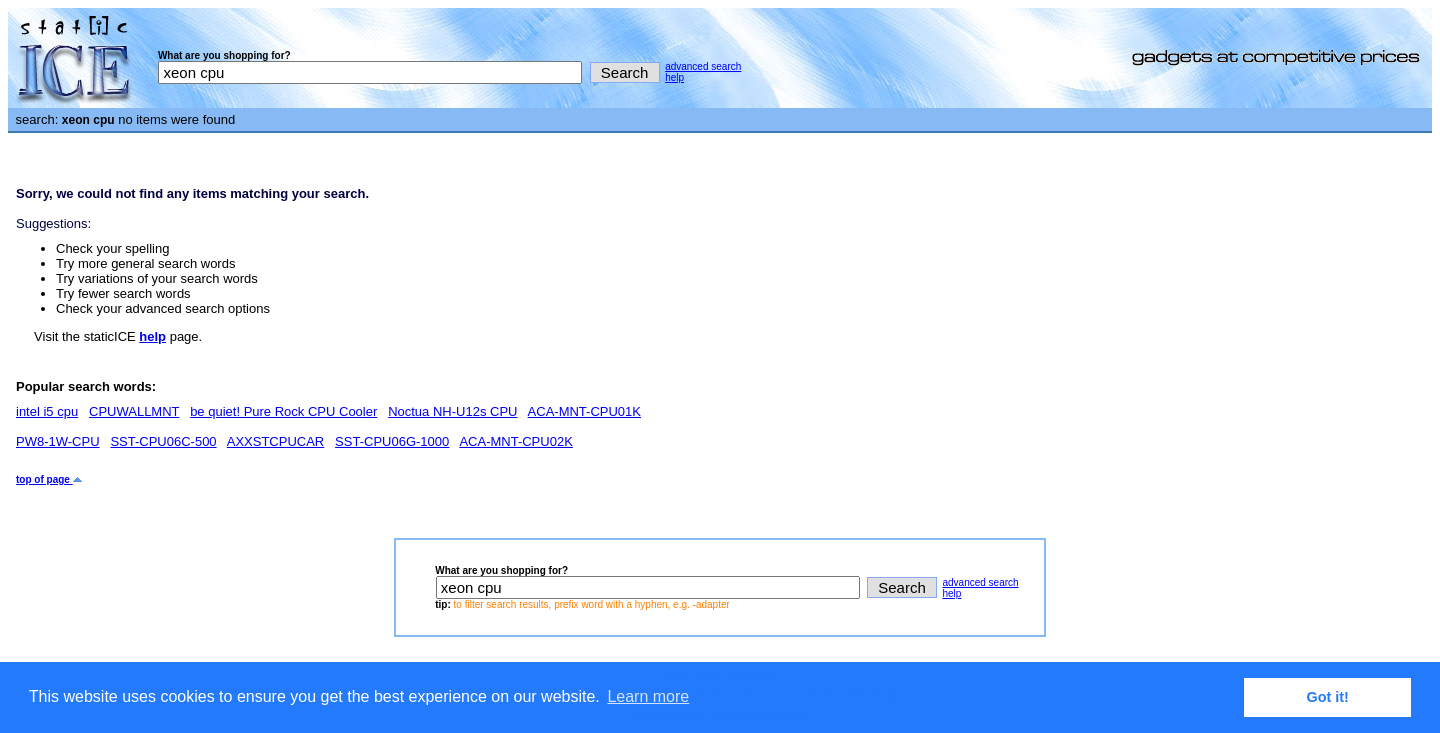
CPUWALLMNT (134, 411)
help (674, 77)
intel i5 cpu (47, 411)
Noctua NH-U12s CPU (452, 411)
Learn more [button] (648, 696)
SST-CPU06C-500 (163, 441)
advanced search (703, 66)
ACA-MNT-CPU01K (584, 411)
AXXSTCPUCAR (276, 441)
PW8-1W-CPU (58, 441)
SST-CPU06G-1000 (392, 441)
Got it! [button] (1328, 697)
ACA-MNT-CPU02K (515, 441)
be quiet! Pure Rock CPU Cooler (283, 411)
